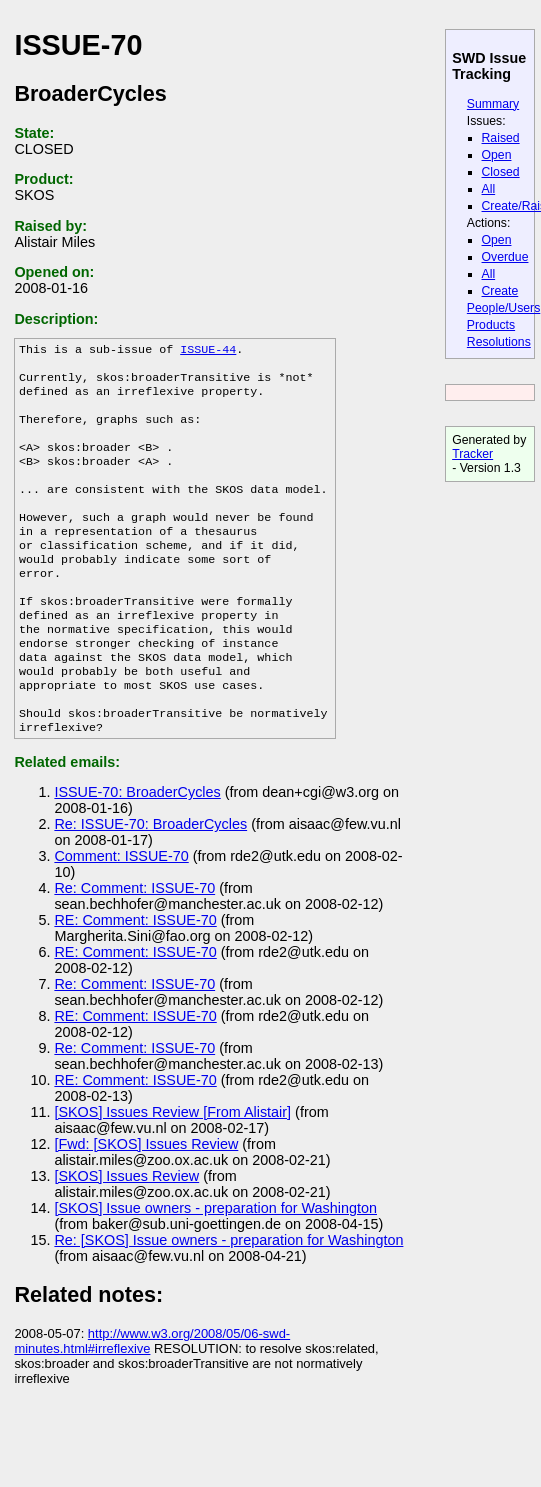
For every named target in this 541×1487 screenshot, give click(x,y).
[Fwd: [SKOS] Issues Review (146, 1200)
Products (491, 325)
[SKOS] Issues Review (126, 1232)
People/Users (503, 308)
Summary (493, 104)
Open (497, 155)
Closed (501, 172)
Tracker (472, 454)
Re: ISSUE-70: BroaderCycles (150, 880)
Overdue (505, 257)
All (489, 189)
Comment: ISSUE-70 (121, 912)
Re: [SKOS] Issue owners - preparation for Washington (228, 1296)
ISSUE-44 (208, 351)
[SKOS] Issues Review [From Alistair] (172, 1168)
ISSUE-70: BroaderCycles (137, 848)
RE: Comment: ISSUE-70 (135, 976)
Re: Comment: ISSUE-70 (134, 944)
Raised (501, 138)
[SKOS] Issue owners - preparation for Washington (215, 1264)
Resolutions (499, 342)
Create (500, 291)
